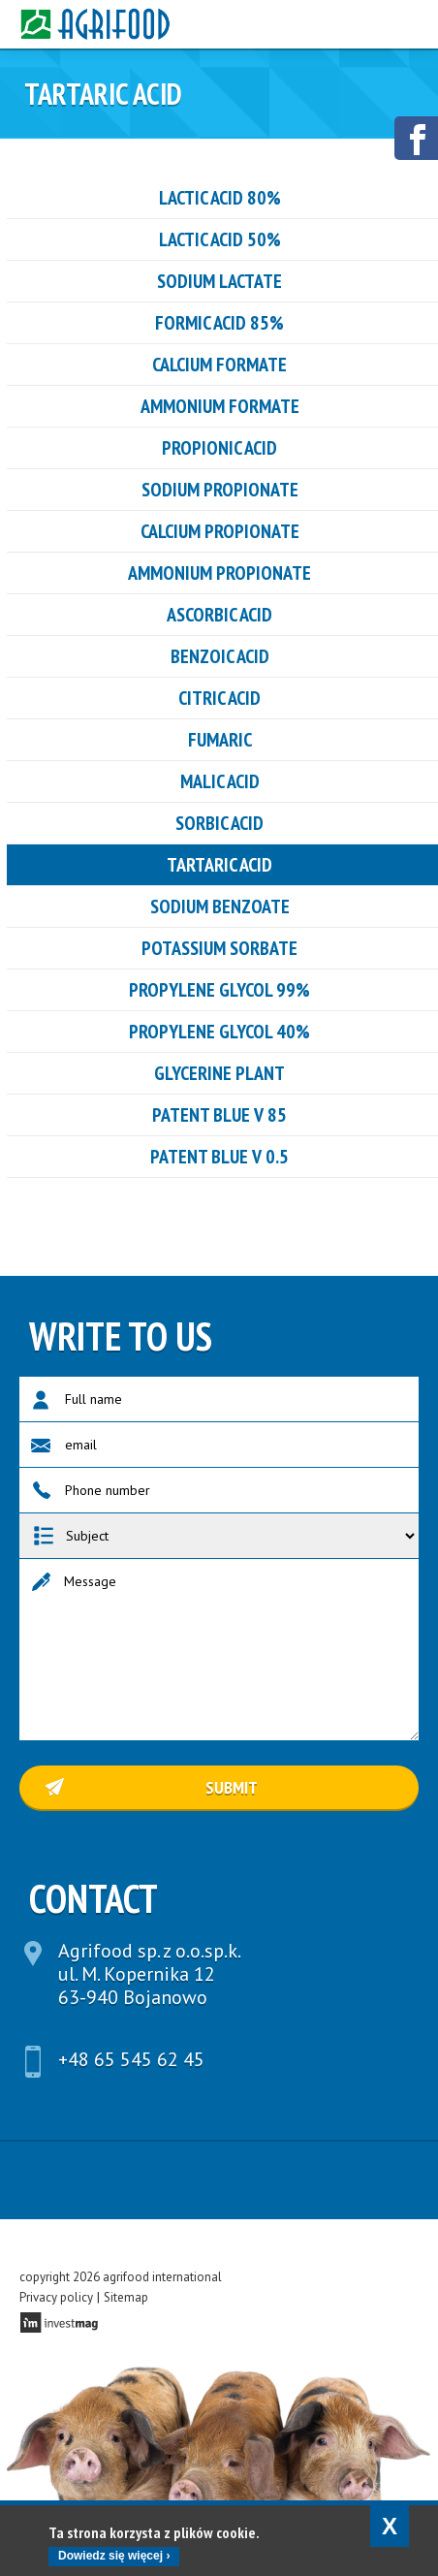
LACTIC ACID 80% (220, 197)
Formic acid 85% (219, 322)
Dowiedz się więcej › (114, 2555)
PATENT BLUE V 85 (219, 1115)
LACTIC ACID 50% (220, 239)
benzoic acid (220, 656)
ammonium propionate (219, 573)
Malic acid (220, 781)
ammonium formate (220, 406)
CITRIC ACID (219, 698)
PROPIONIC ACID (219, 448)
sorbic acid (219, 823)
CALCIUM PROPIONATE (220, 531)
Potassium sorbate (219, 948)
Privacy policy (56, 2297)
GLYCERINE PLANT (219, 1073)
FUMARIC (220, 739)
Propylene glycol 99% (219, 989)
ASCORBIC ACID (219, 614)
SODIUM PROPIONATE (219, 489)
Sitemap (126, 2297)
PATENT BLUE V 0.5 (219, 1156)
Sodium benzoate (220, 906)
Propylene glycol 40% (219, 1031)
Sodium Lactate (219, 281)
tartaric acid (219, 864)
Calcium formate (219, 364)
